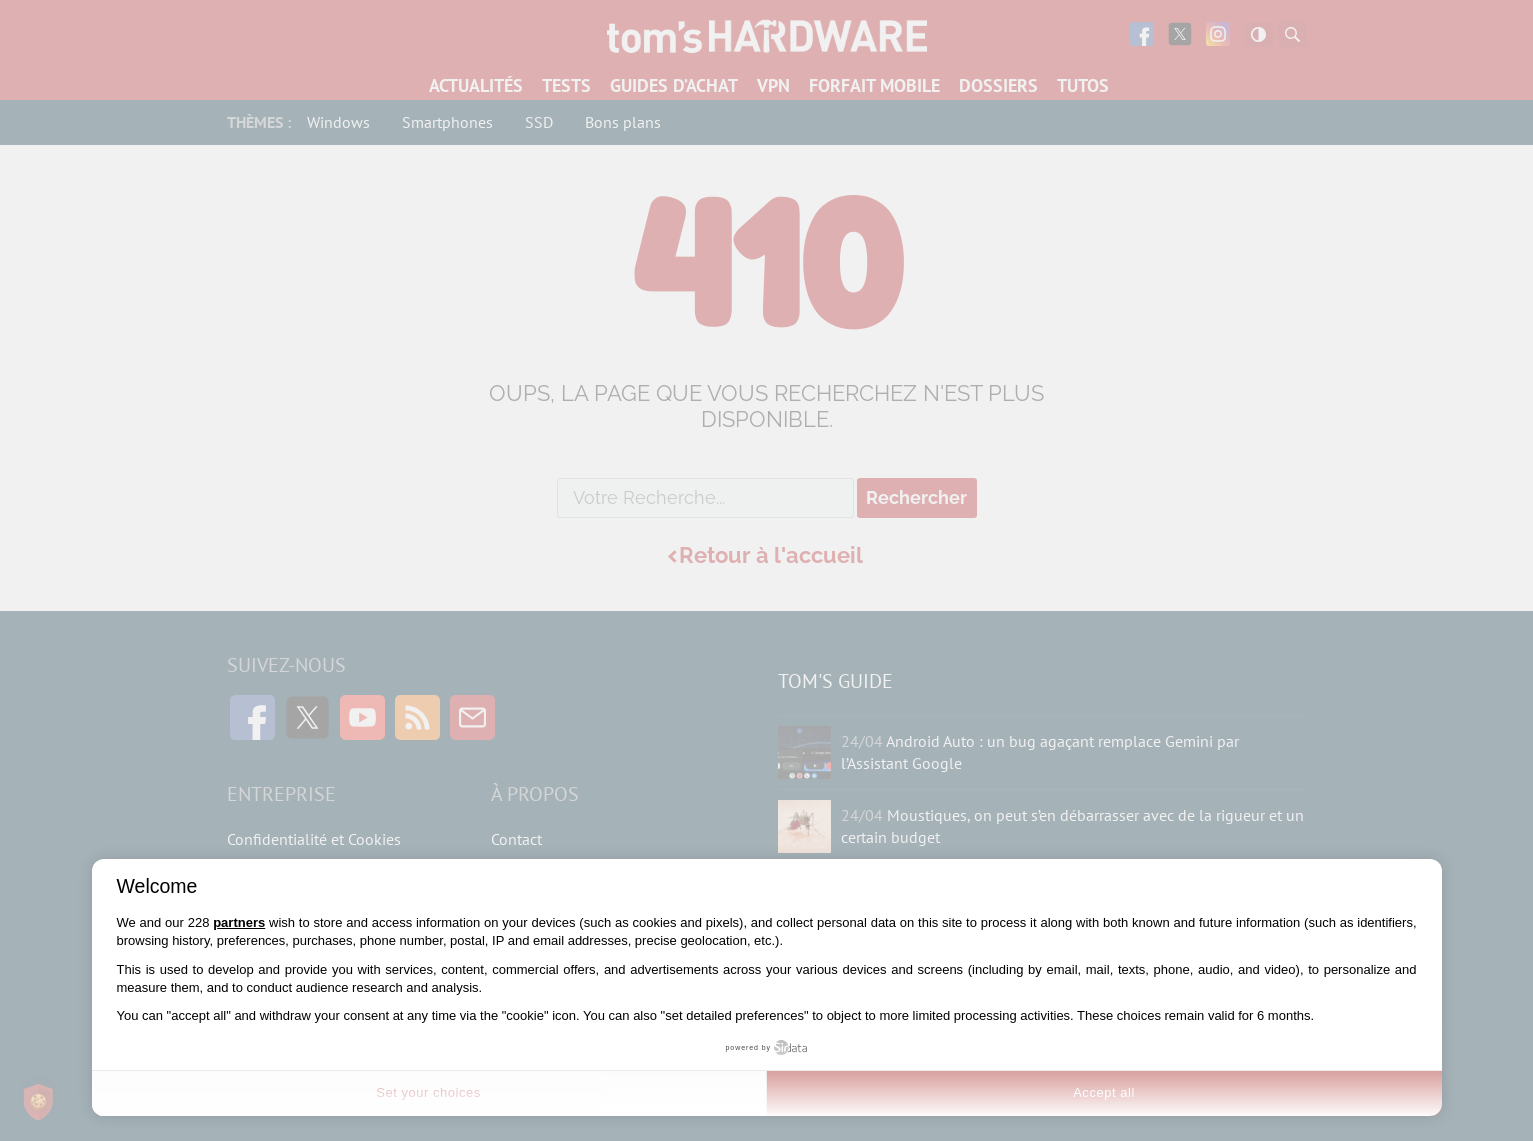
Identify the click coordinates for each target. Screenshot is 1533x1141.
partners (239, 922)
